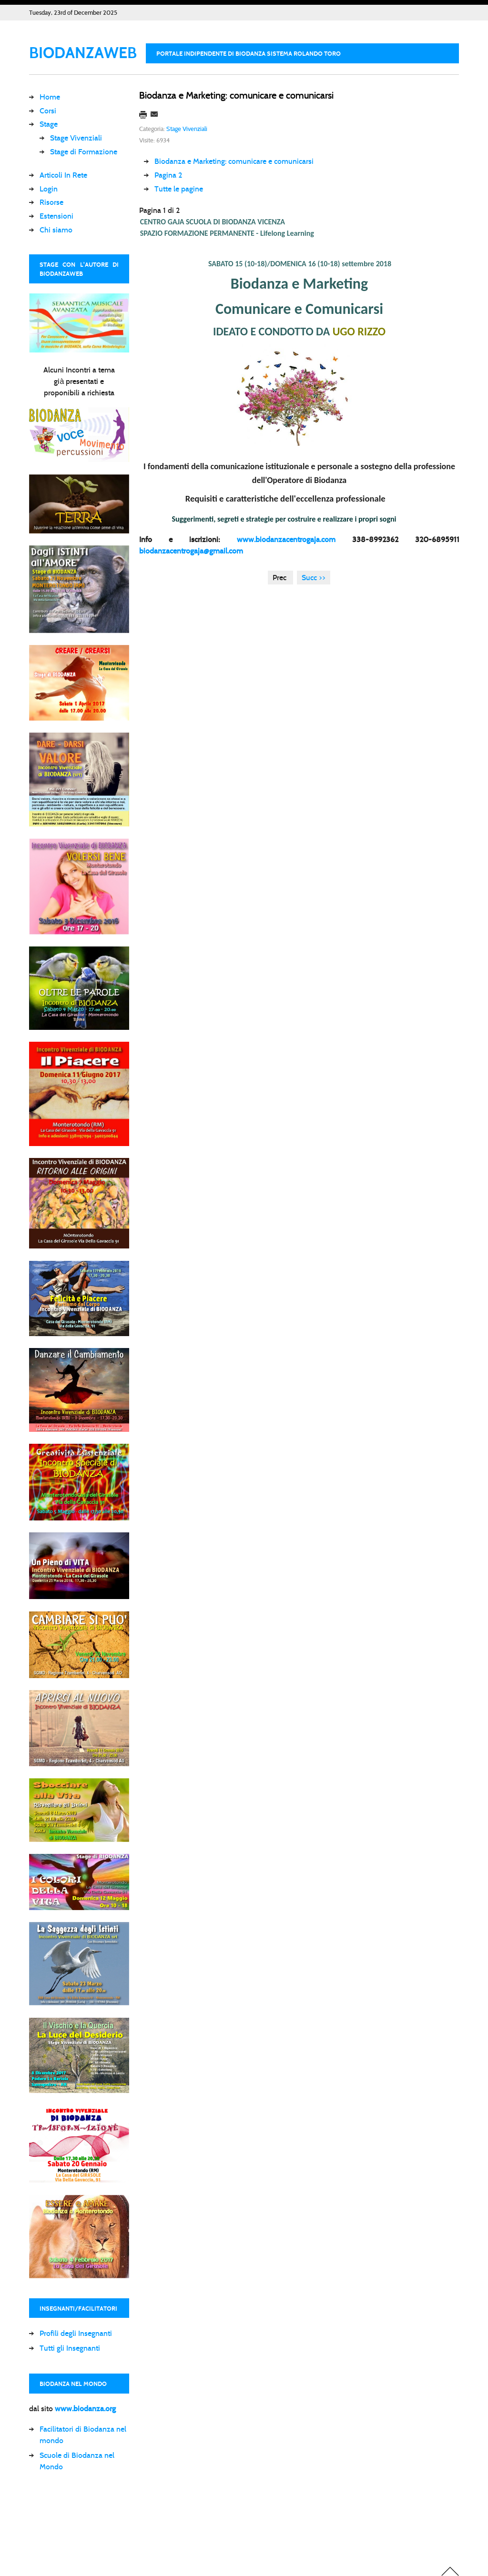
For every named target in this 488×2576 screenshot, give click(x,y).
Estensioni (56, 216)
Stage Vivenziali (76, 137)
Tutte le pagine (178, 188)
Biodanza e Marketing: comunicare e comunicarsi (236, 95)
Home (50, 96)
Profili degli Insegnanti (76, 2333)
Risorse (51, 202)
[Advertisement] (202, 2521)
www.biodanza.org (85, 2408)
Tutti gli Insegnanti (70, 2348)
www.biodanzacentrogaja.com (286, 539)
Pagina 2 (168, 175)
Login (49, 188)
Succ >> (313, 577)
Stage (49, 124)
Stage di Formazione (83, 151)
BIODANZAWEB (83, 52)
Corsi (48, 110)
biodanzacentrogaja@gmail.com (191, 550)
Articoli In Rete (63, 175)
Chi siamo (56, 229)
